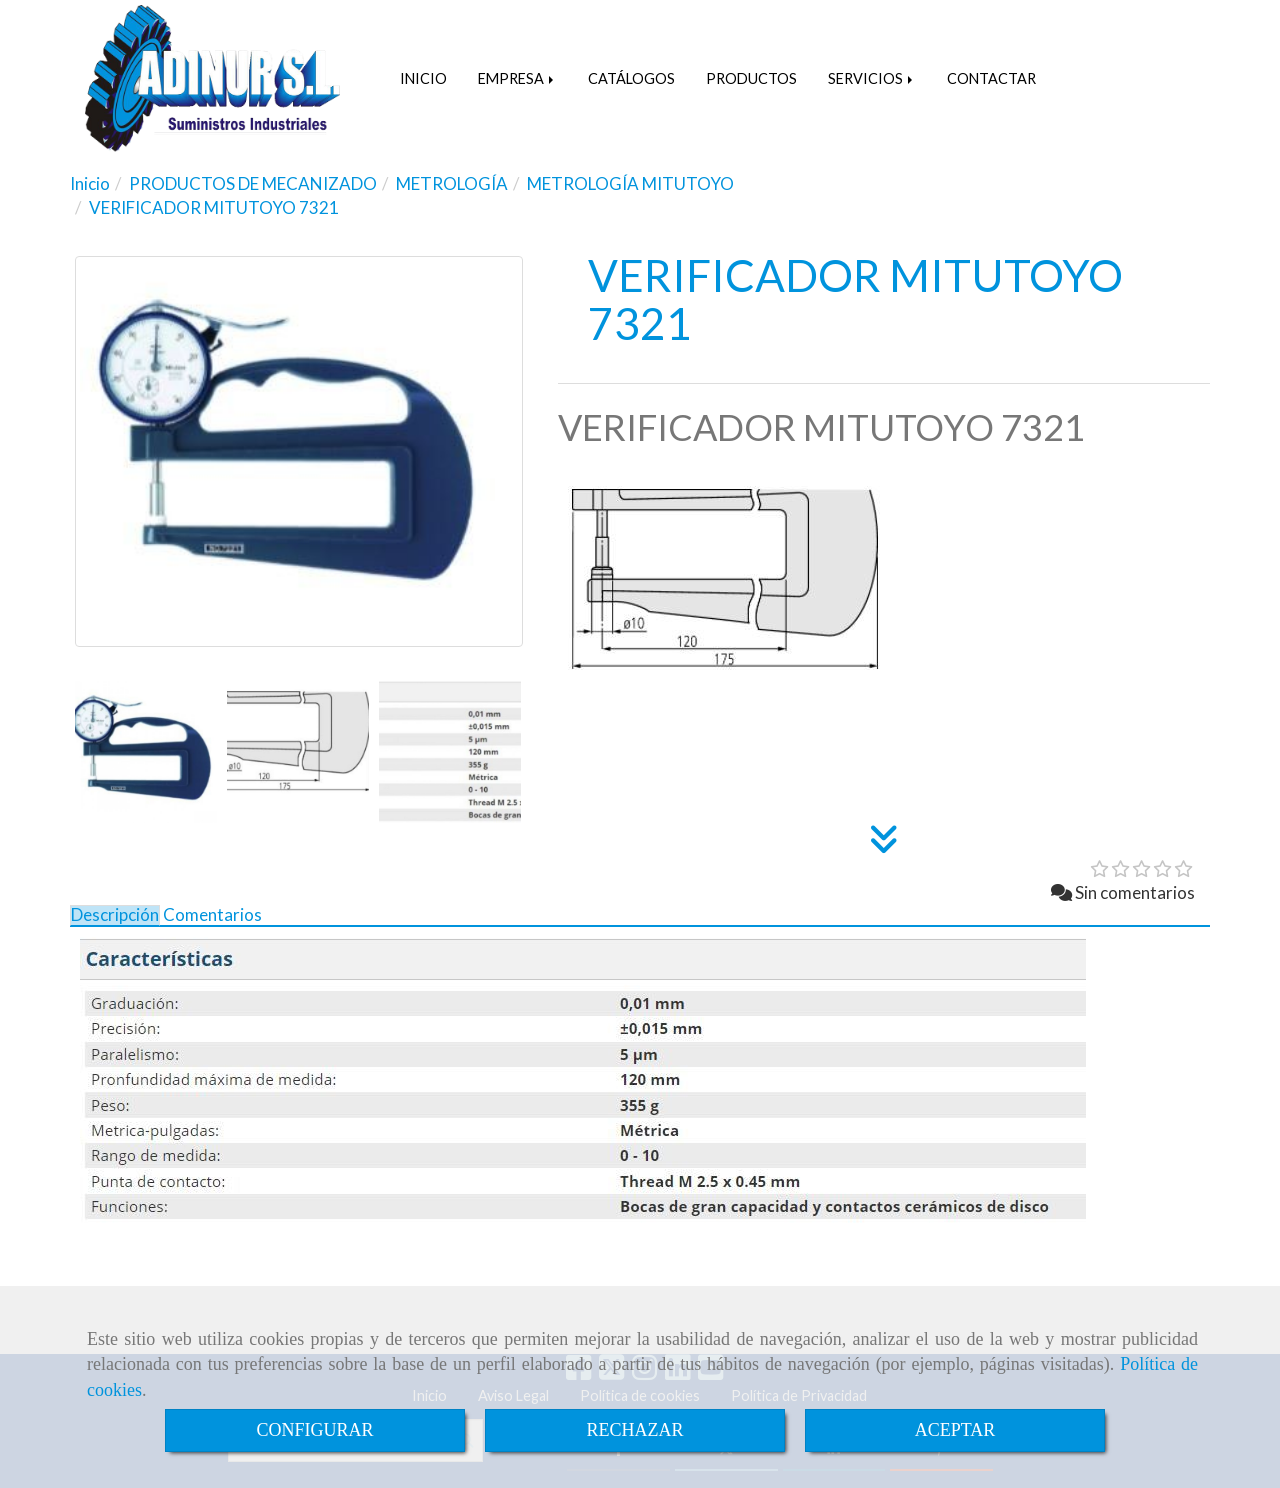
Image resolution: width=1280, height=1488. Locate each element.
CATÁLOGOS (631, 78)
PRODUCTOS (751, 78)
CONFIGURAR (314, 1430)
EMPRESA (517, 78)
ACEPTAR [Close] (955, 1430)
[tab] (115, 915)
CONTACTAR (991, 78)
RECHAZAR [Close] (634, 1430)
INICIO (423, 78)
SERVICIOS (872, 78)
